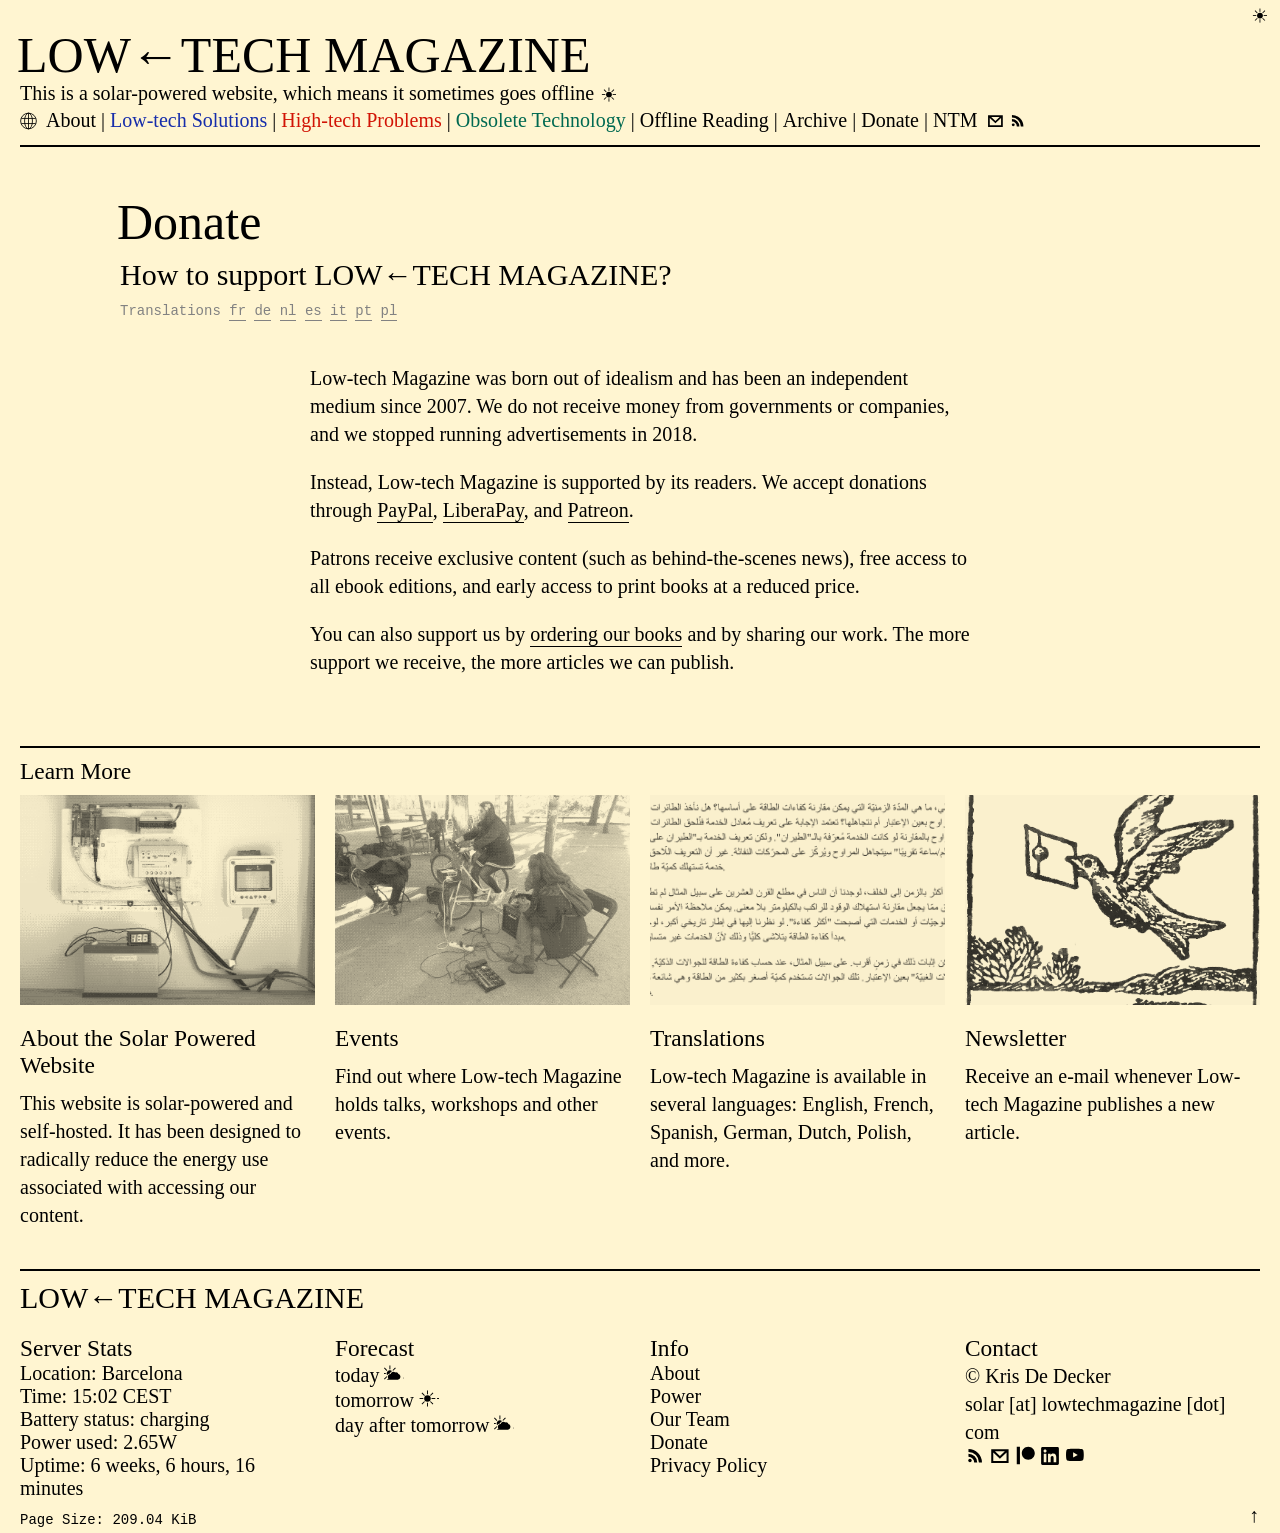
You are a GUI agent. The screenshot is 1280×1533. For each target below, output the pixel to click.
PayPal (405, 513)
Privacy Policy (708, 1468)
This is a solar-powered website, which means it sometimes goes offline (319, 93)
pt (363, 312)
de (262, 312)
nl (288, 312)
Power (675, 1399)
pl (389, 312)
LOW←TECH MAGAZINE (304, 55)
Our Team (690, 1422)
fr (237, 312)
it (338, 312)
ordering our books (606, 637)
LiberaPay (483, 513)
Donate (679, 1445)
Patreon (598, 513)
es (313, 312)
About (675, 1376)
